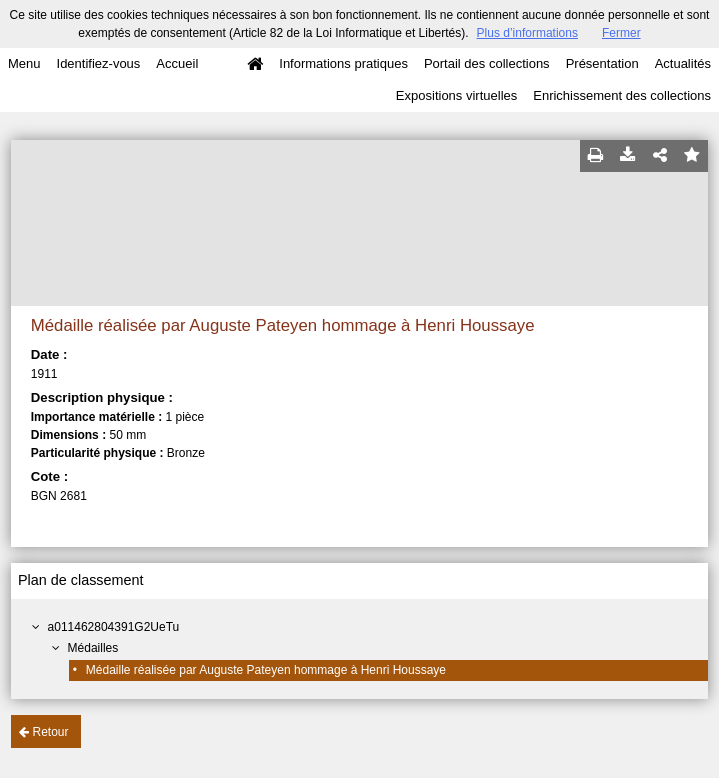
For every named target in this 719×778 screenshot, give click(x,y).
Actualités (683, 63)
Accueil (177, 63)
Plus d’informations (527, 33)
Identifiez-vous (99, 63)
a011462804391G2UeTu (114, 627)
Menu (24, 63)
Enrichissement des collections (622, 95)
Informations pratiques (343, 63)
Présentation (602, 63)
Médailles (93, 648)
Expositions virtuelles (456, 95)
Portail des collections (487, 63)
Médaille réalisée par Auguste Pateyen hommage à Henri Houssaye (266, 670)
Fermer (621, 33)
